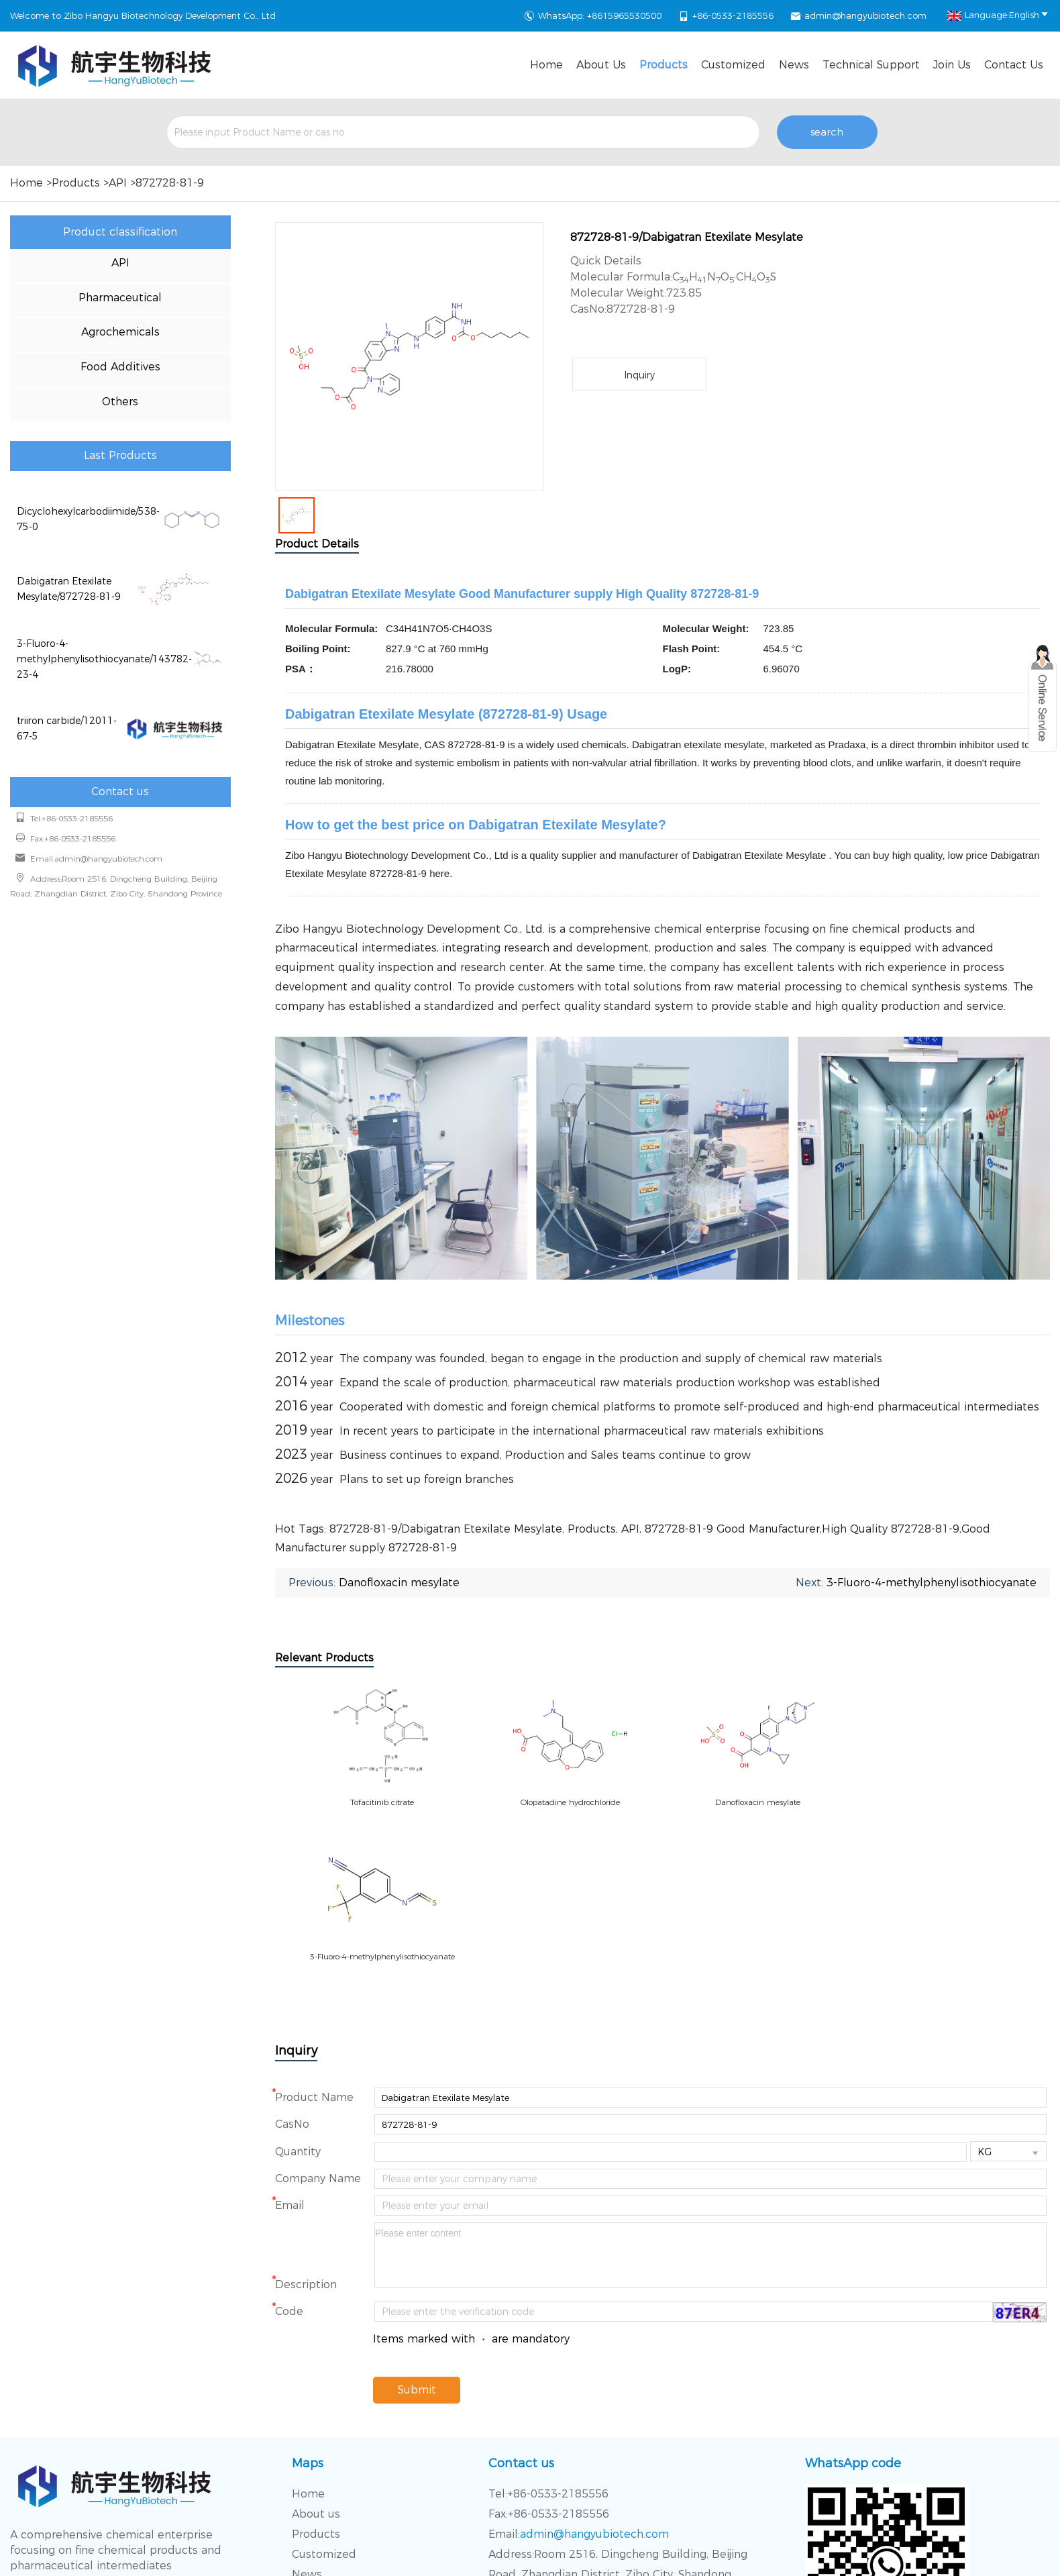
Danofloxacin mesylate (399, 1582)
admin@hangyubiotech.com (865, 15)
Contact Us (1013, 64)
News (794, 64)
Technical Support (871, 64)
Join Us (952, 64)
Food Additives (120, 366)
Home (546, 64)
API (118, 182)
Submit (417, 2235)
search (826, 131)
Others (120, 401)
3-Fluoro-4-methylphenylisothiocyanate (932, 1582)
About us (601, 64)
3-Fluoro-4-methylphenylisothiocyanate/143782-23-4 (104, 658)
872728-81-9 (170, 182)
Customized (733, 64)
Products (663, 64)
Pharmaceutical (120, 297)
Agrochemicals (120, 331)
